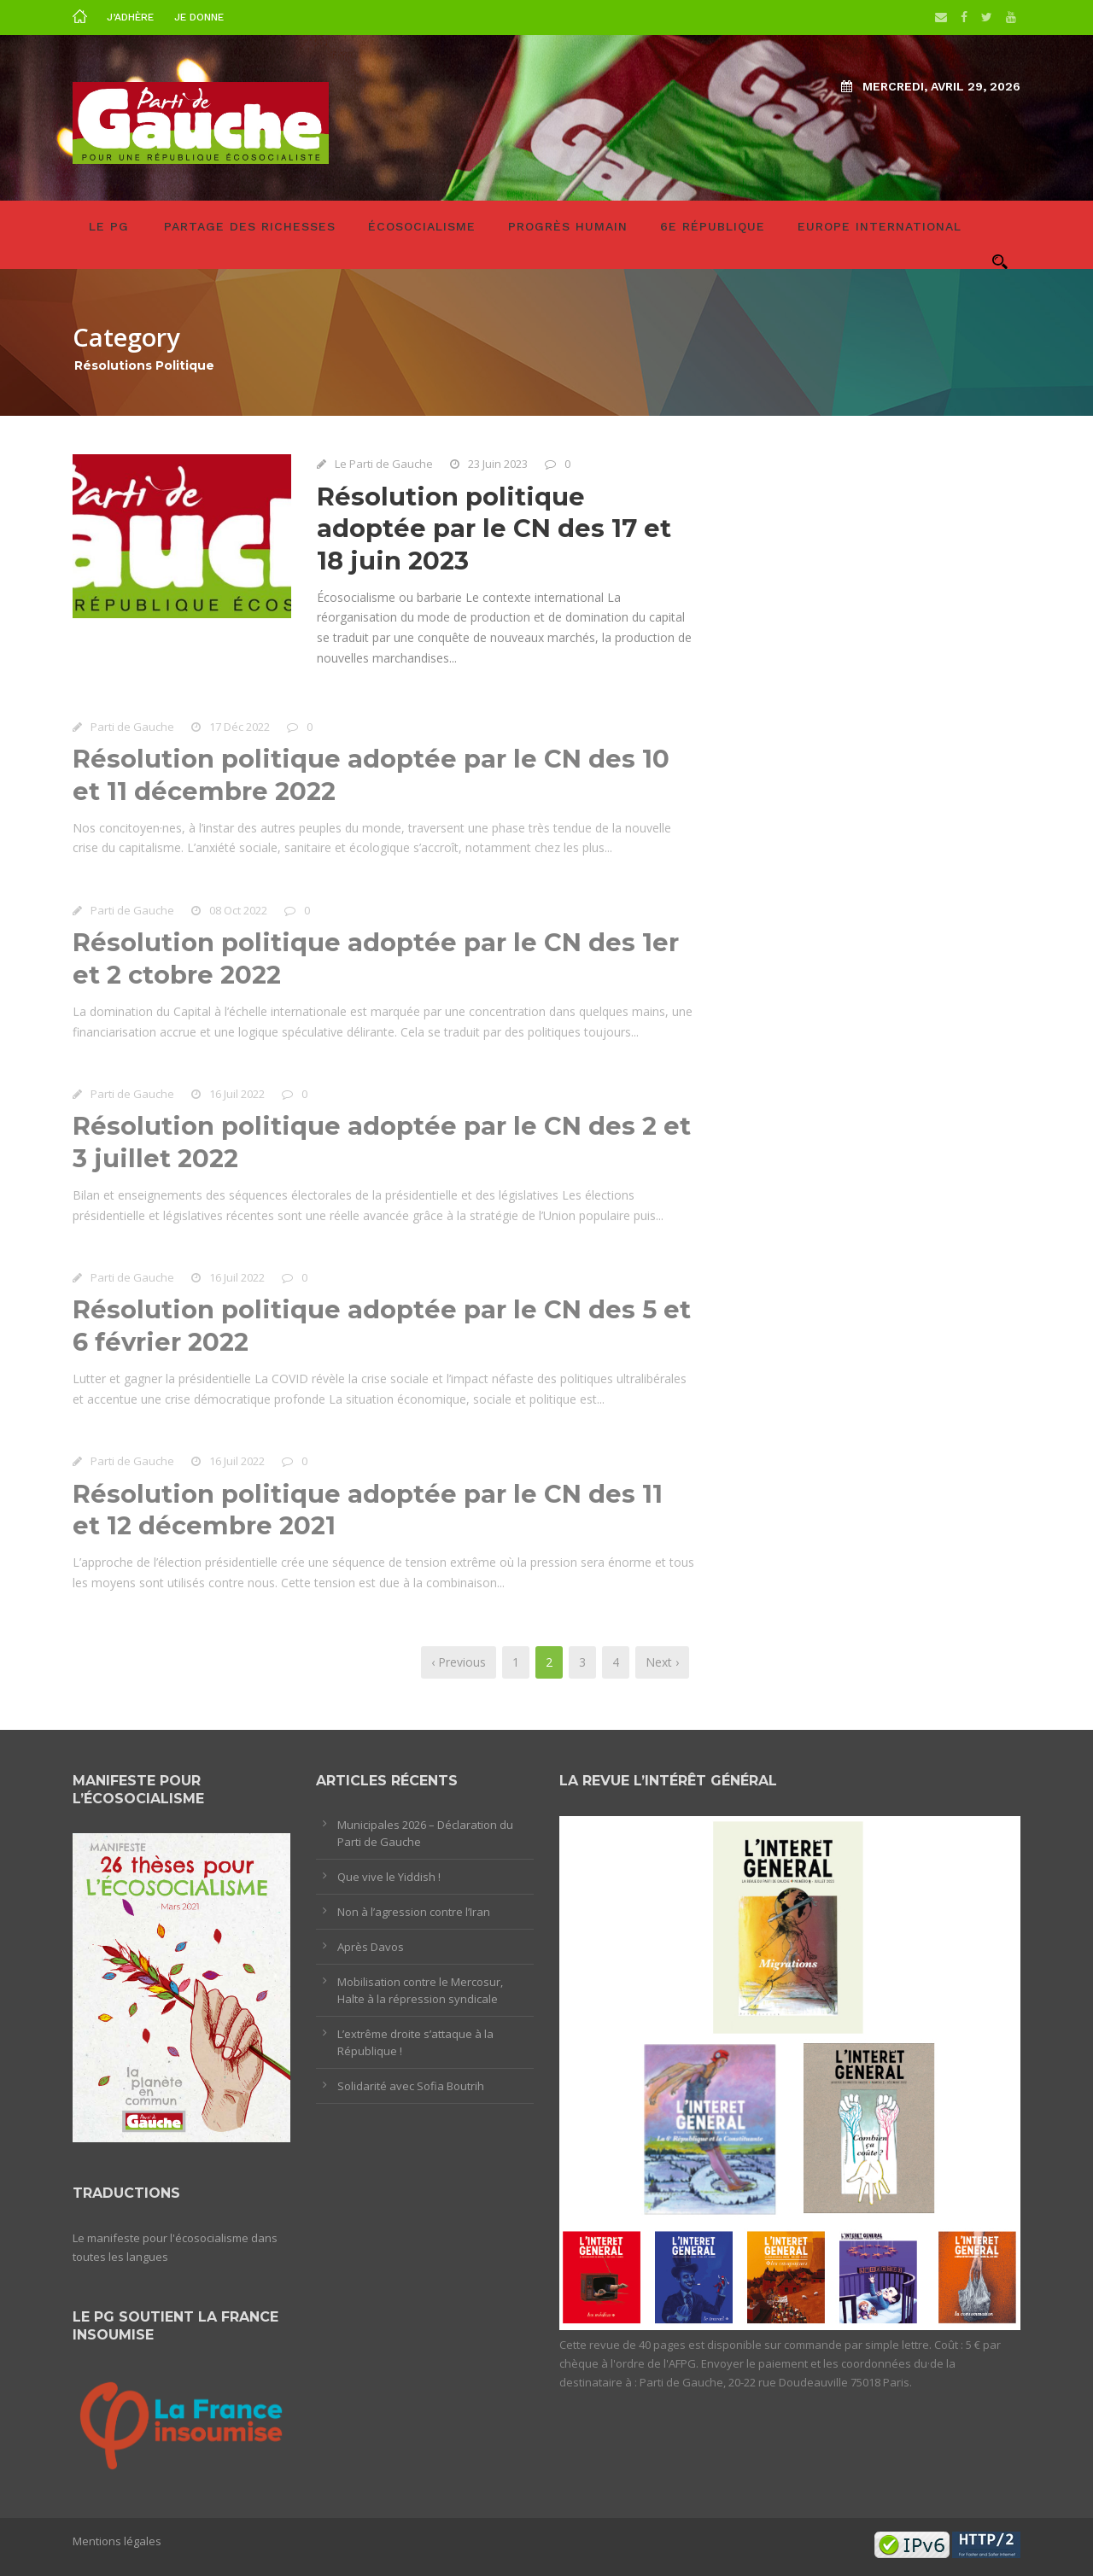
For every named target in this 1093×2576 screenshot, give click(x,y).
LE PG (109, 226)
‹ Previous (458, 1662)
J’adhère (130, 17)
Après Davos (370, 1946)
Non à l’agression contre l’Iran (413, 1911)
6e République (712, 226)
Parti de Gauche (132, 729)
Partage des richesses (250, 226)
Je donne (199, 17)
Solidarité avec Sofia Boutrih (410, 2086)
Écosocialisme (422, 226)
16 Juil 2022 (237, 1097)
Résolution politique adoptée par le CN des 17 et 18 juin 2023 (494, 528)
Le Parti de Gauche (384, 463)
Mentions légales (117, 2541)
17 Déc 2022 (239, 729)
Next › (662, 1662)
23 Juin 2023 (498, 463)
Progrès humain (568, 226)
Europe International (879, 226)
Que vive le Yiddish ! (389, 1876)
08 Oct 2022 (238, 912)
